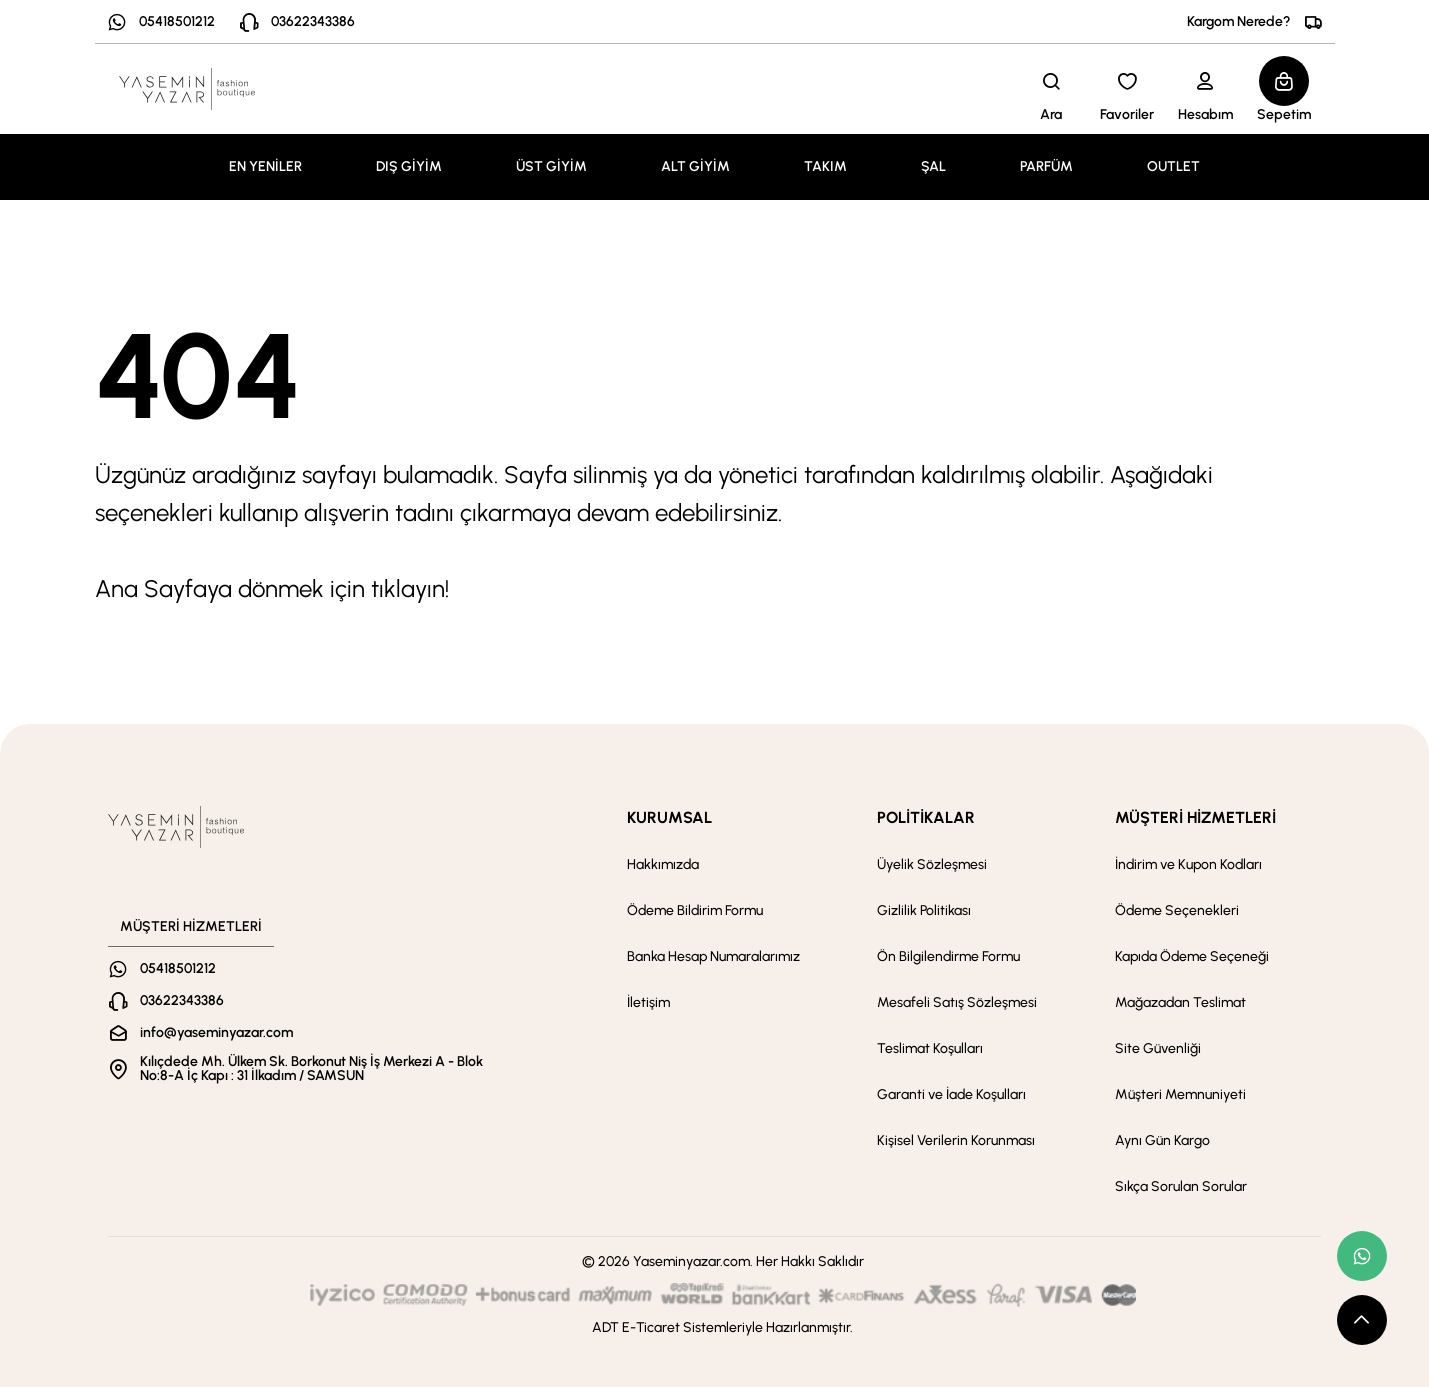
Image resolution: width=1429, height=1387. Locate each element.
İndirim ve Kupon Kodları (1188, 864)
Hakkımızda (663, 864)
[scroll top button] (1362, 1320)
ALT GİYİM (695, 166)
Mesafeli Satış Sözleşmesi (957, 1002)
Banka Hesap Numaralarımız (713, 956)
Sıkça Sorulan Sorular (1181, 1186)
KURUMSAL (669, 817)
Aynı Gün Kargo (1162, 1140)
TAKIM (825, 166)
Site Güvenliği (1158, 1048)
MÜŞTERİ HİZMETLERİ (1195, 817)
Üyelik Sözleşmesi (932, 864)
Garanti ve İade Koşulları (951, 1094)
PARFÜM (1046, 166)
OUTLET (1173, 166)
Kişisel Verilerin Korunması (956, 1140)
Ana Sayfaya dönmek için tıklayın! (272, 588)
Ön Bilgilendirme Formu (948, 956)
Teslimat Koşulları (930, 1048)
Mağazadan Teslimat (1180, 1002)
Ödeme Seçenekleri (1177, 910)
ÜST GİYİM (551, 166)
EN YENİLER (265, 166)
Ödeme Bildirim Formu (695, 910)
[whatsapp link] (1362, 1256)
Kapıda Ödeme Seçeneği (1192, 956)
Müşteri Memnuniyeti (1180, 1094)
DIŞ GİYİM (409, 166)
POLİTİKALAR (926, 817)
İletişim (648, 1002)
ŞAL (933, 166)
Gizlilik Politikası (924, 910)
